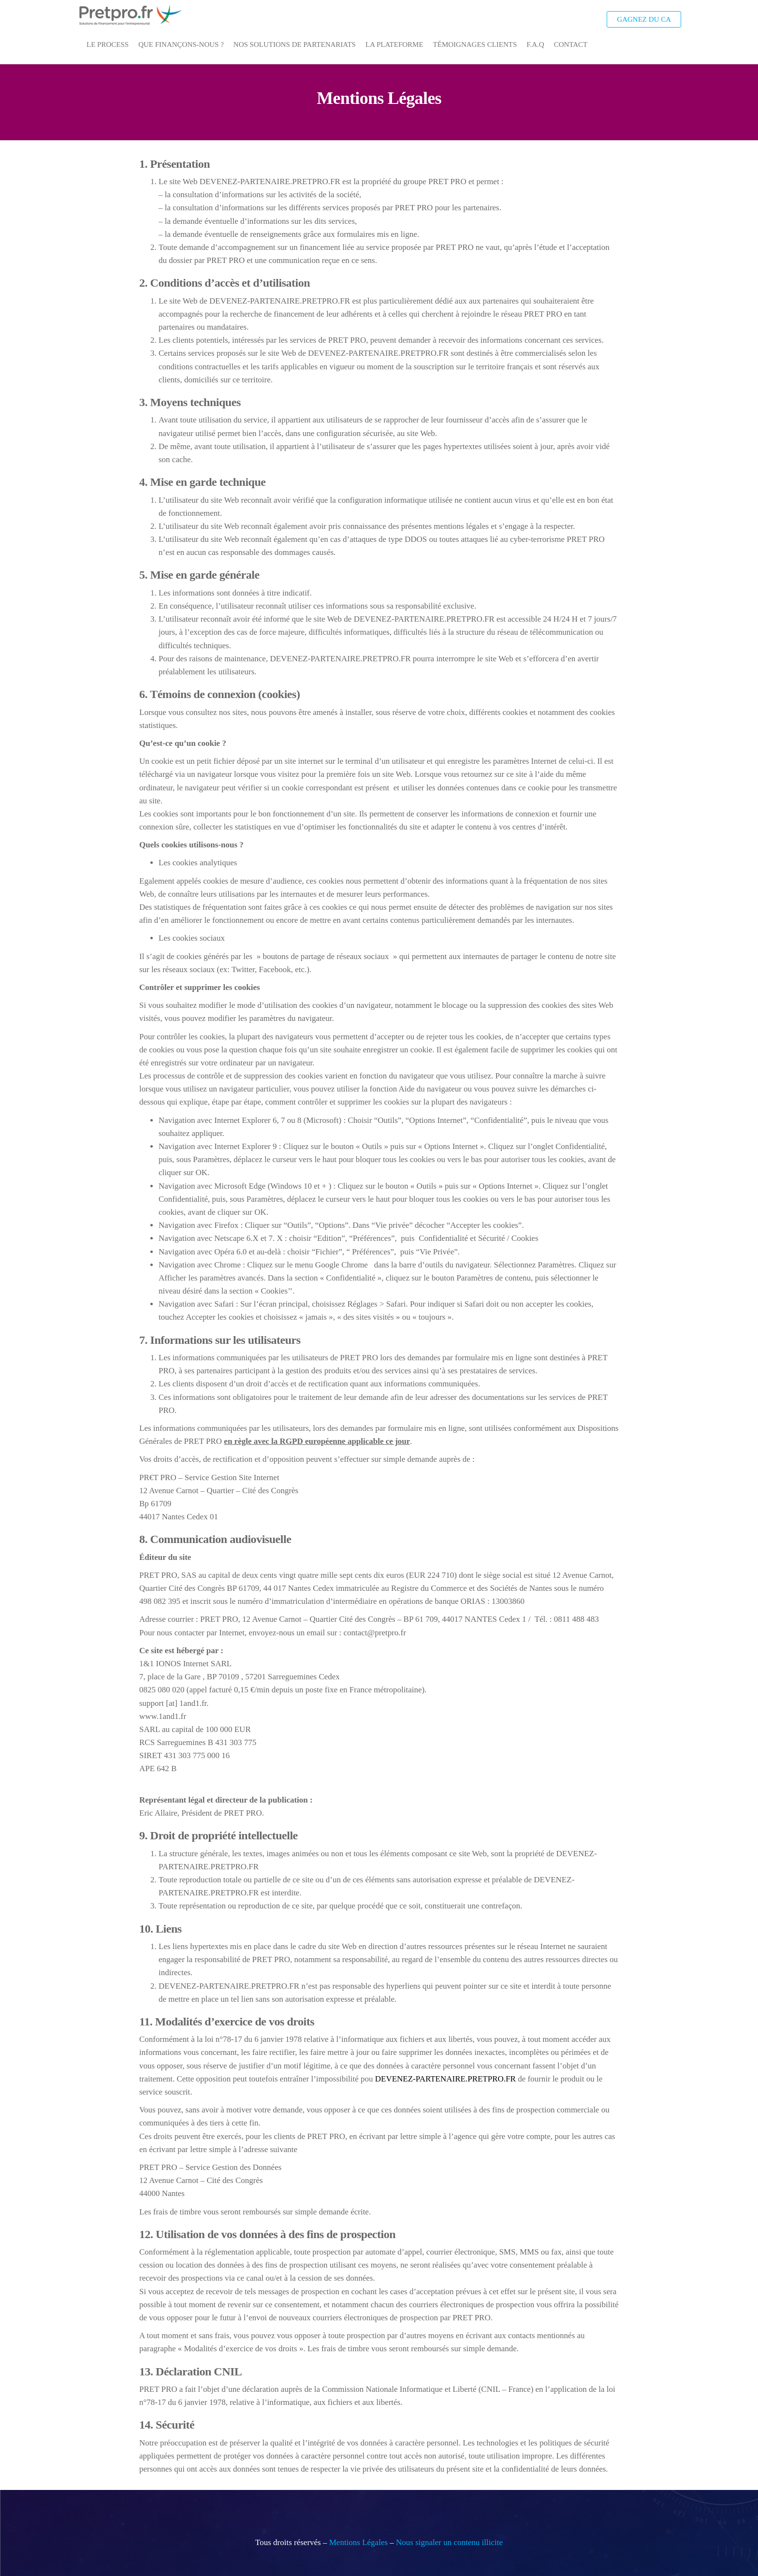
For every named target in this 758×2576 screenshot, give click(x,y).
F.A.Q (535, 44)
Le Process (108, 44)
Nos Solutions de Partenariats (294, 44)
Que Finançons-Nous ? (181, 44)
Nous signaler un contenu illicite (449, 2542)
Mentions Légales (358, 2542)
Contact (571, 44)
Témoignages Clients (475, 44)
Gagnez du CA (644, 19)
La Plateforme (394, 44)
